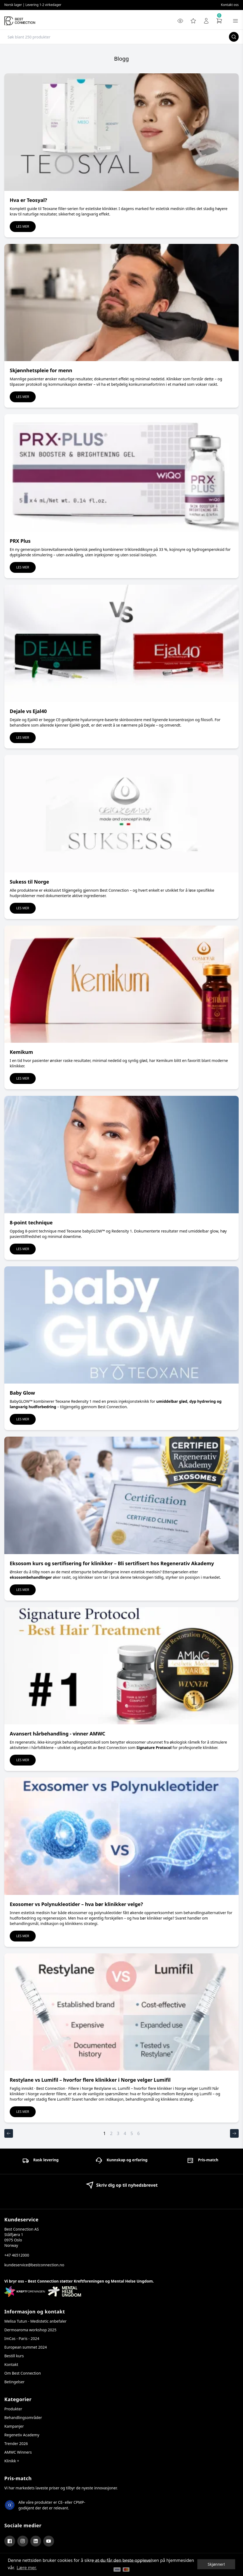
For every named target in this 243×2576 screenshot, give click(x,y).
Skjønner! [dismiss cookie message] (216, 2564)
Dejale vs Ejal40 (28, 711)
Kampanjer (14, 2426)
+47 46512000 (16, 2255)
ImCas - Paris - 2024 (21, 2338)
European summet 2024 (25, 2347)
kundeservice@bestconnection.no (34, 2264)
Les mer (22, 226)
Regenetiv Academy (21, 2434)
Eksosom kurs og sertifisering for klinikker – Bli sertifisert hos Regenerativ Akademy (112, 1563)
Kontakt (11, 2364)
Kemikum (21, 1052)
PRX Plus (20, 541)
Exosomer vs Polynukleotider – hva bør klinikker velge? (76, 1904)
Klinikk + (11, 2460)
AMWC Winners (18, 2452)
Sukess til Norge (29, 881)
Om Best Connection (22, 2373)
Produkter (13, 2408)
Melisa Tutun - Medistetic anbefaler (35, 2321)
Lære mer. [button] (27, 2568)
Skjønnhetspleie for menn (41, 370)
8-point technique (31, 1222)
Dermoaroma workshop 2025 (30, 2329)
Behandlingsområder (23, 2417)
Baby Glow (22, 1393)
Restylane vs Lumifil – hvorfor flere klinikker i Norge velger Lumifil (90, 2080)
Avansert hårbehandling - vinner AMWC (57, 1733)
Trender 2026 (16, 2443)
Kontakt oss (230, 4)
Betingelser (14, 2381)
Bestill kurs (14, 2355)
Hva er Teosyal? (28, 200)
